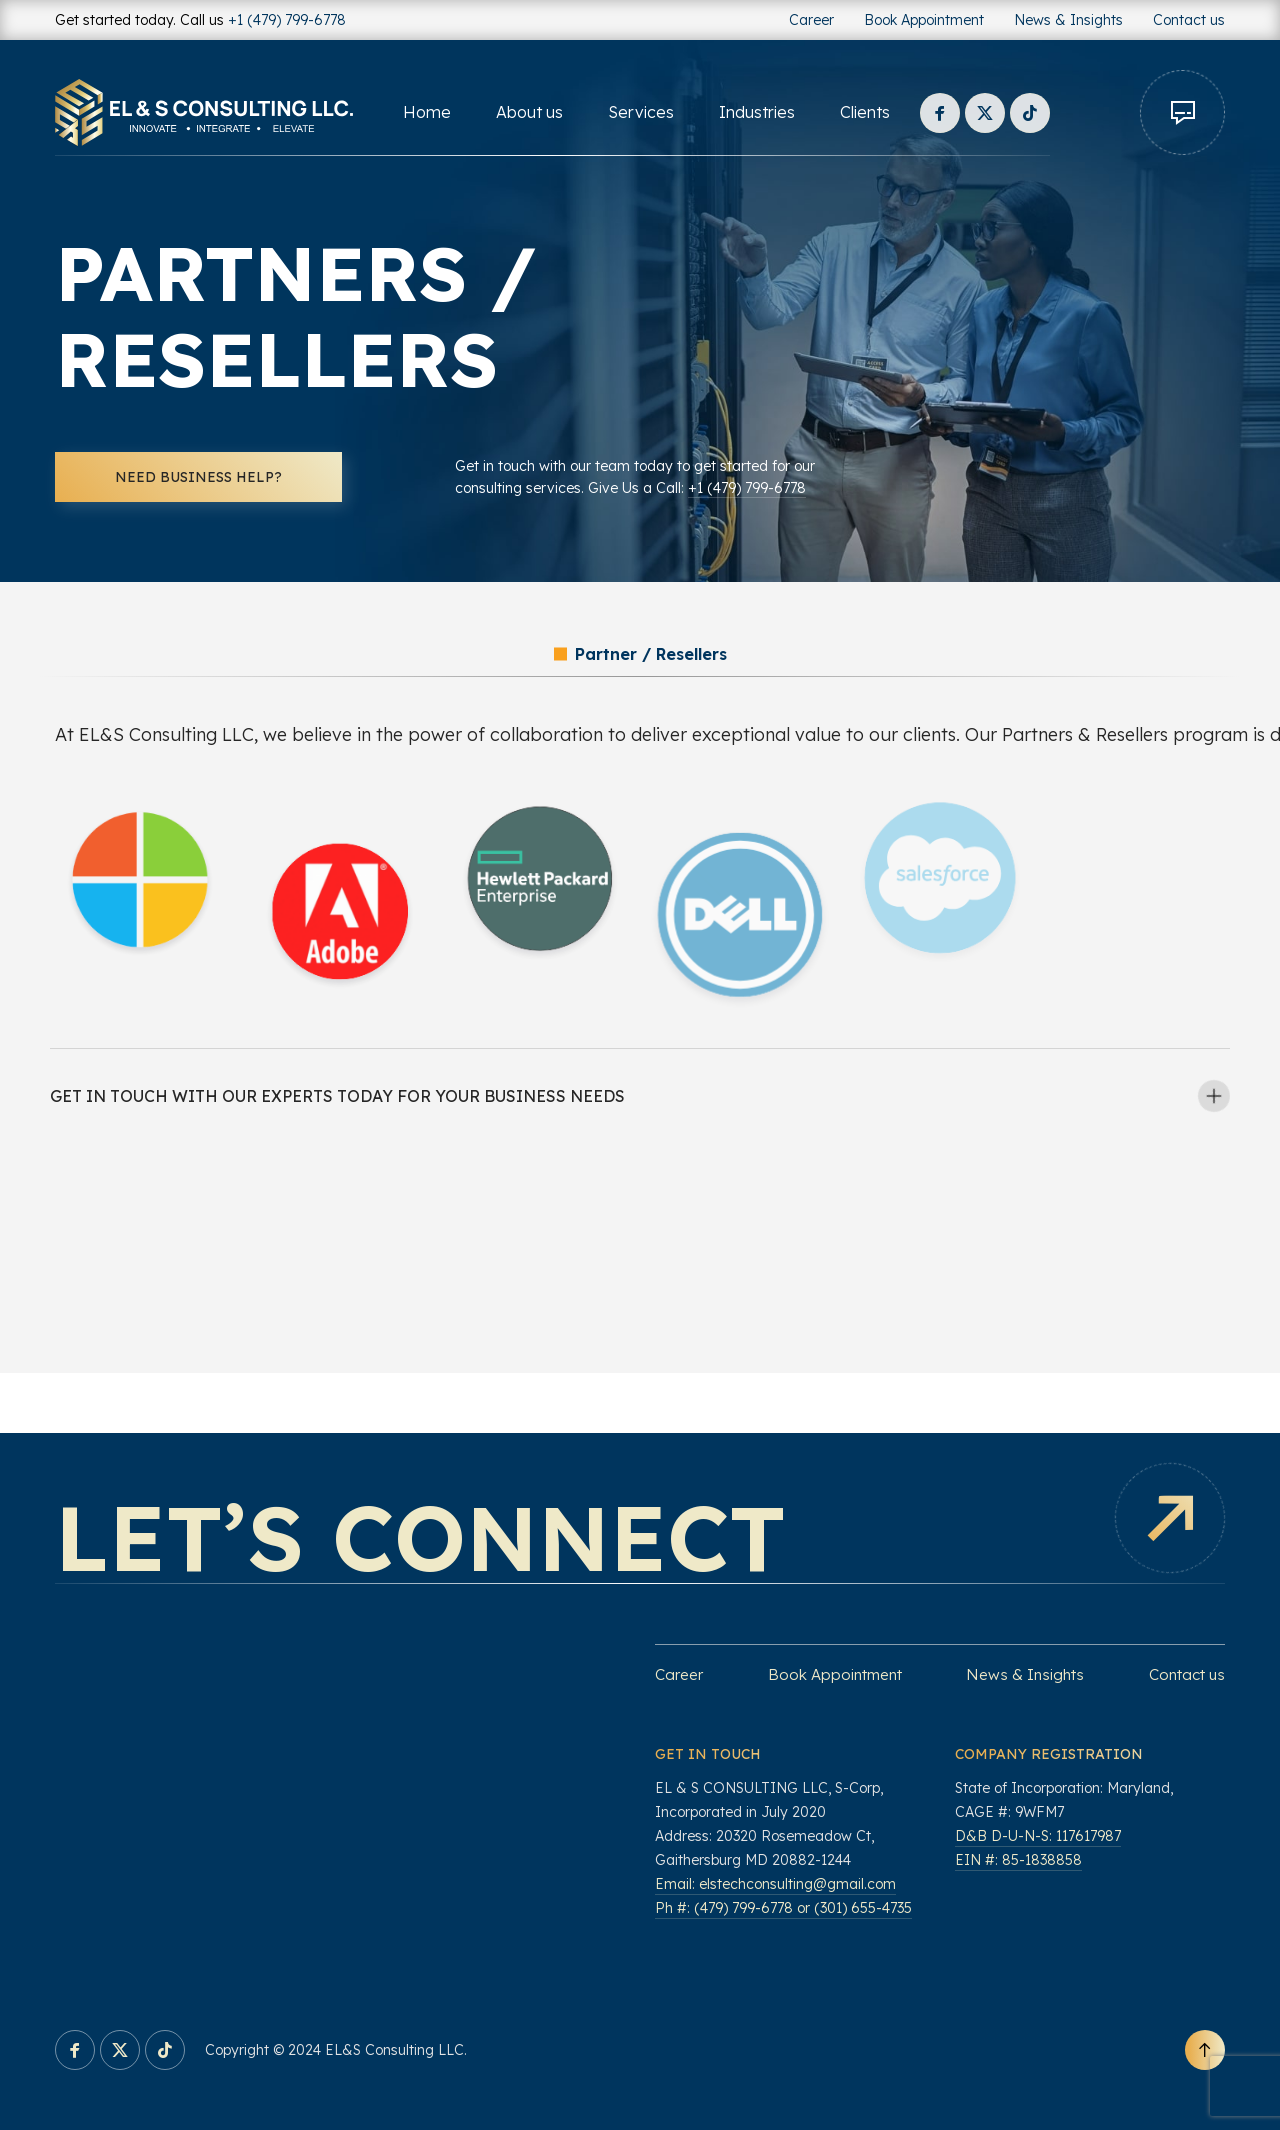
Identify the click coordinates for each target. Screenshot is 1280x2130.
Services (641, 112)
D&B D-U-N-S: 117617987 (1038, 1836)
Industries (757, 112)
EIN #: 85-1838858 (1018, 1860)
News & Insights (1068, 20)
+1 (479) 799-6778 (287, 20)
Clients (865, 112)
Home (427, 112)
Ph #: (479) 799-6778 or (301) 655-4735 (783, 1908)
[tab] (640, 1096)
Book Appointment (924, 20)
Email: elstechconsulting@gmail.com (775, 1884)
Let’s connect (420, 1537)
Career (811, 20)
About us (529, 112)
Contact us (1189, 20)
